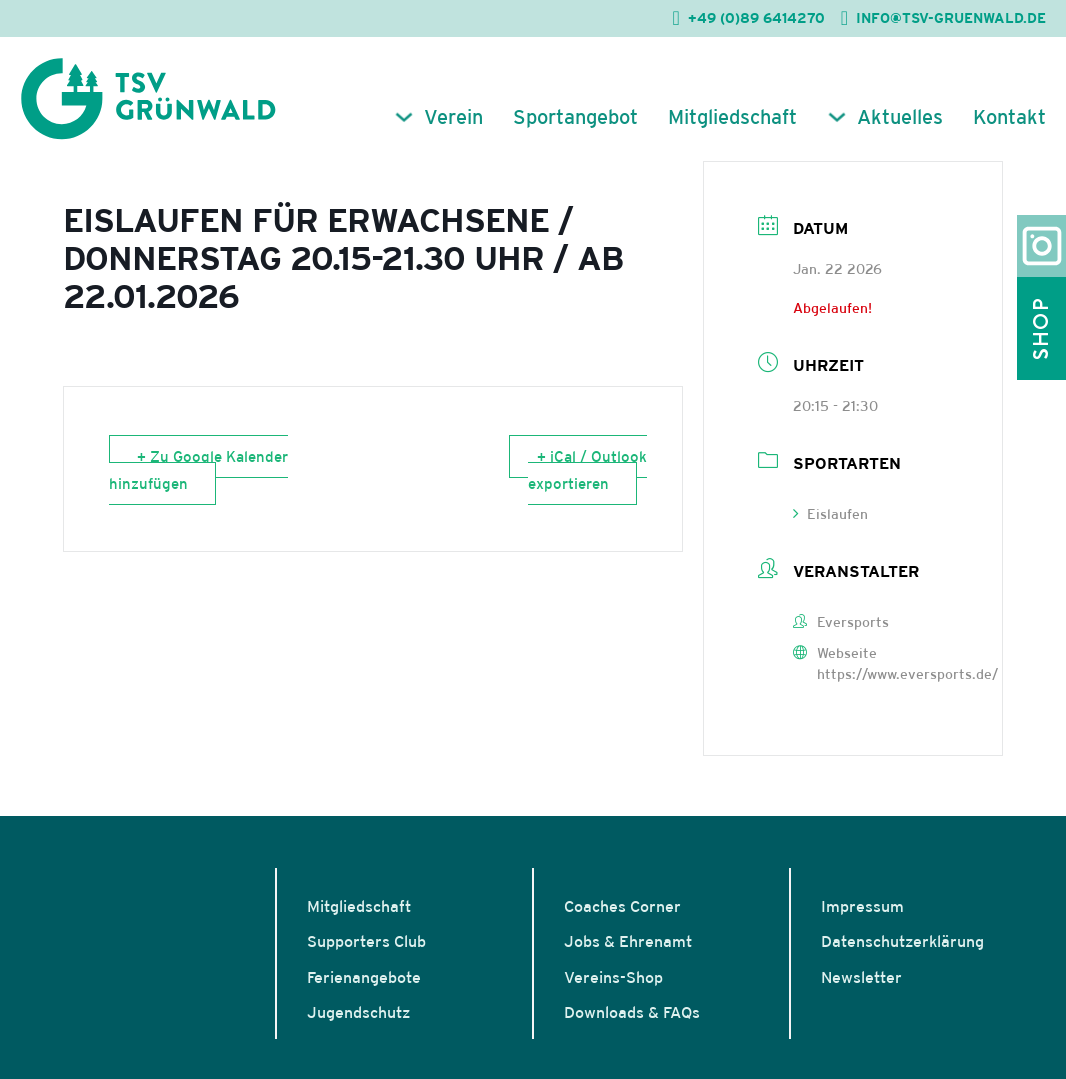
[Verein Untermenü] (404, 117)
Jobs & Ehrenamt (628, 942)
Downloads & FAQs (632, 1012)
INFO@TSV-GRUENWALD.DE (951, 18)
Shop (1041, 328)
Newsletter (861, 977)
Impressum (862, 906)
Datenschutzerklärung (902, 942)
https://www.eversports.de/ (907, 674)
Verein (453, 117)
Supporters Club (366, 942)
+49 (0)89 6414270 (756, 18)
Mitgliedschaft (732, 117)
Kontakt (1009, 117)
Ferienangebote (364, 977)
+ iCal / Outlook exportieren (587, 470)
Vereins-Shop (613, 977)
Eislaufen (830, 514)
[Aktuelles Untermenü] (837, 117)
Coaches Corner (622, 906)
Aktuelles (900, 117)
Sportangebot (575, 117)
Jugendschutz (358, 1012)
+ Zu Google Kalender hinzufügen (199, 470)
